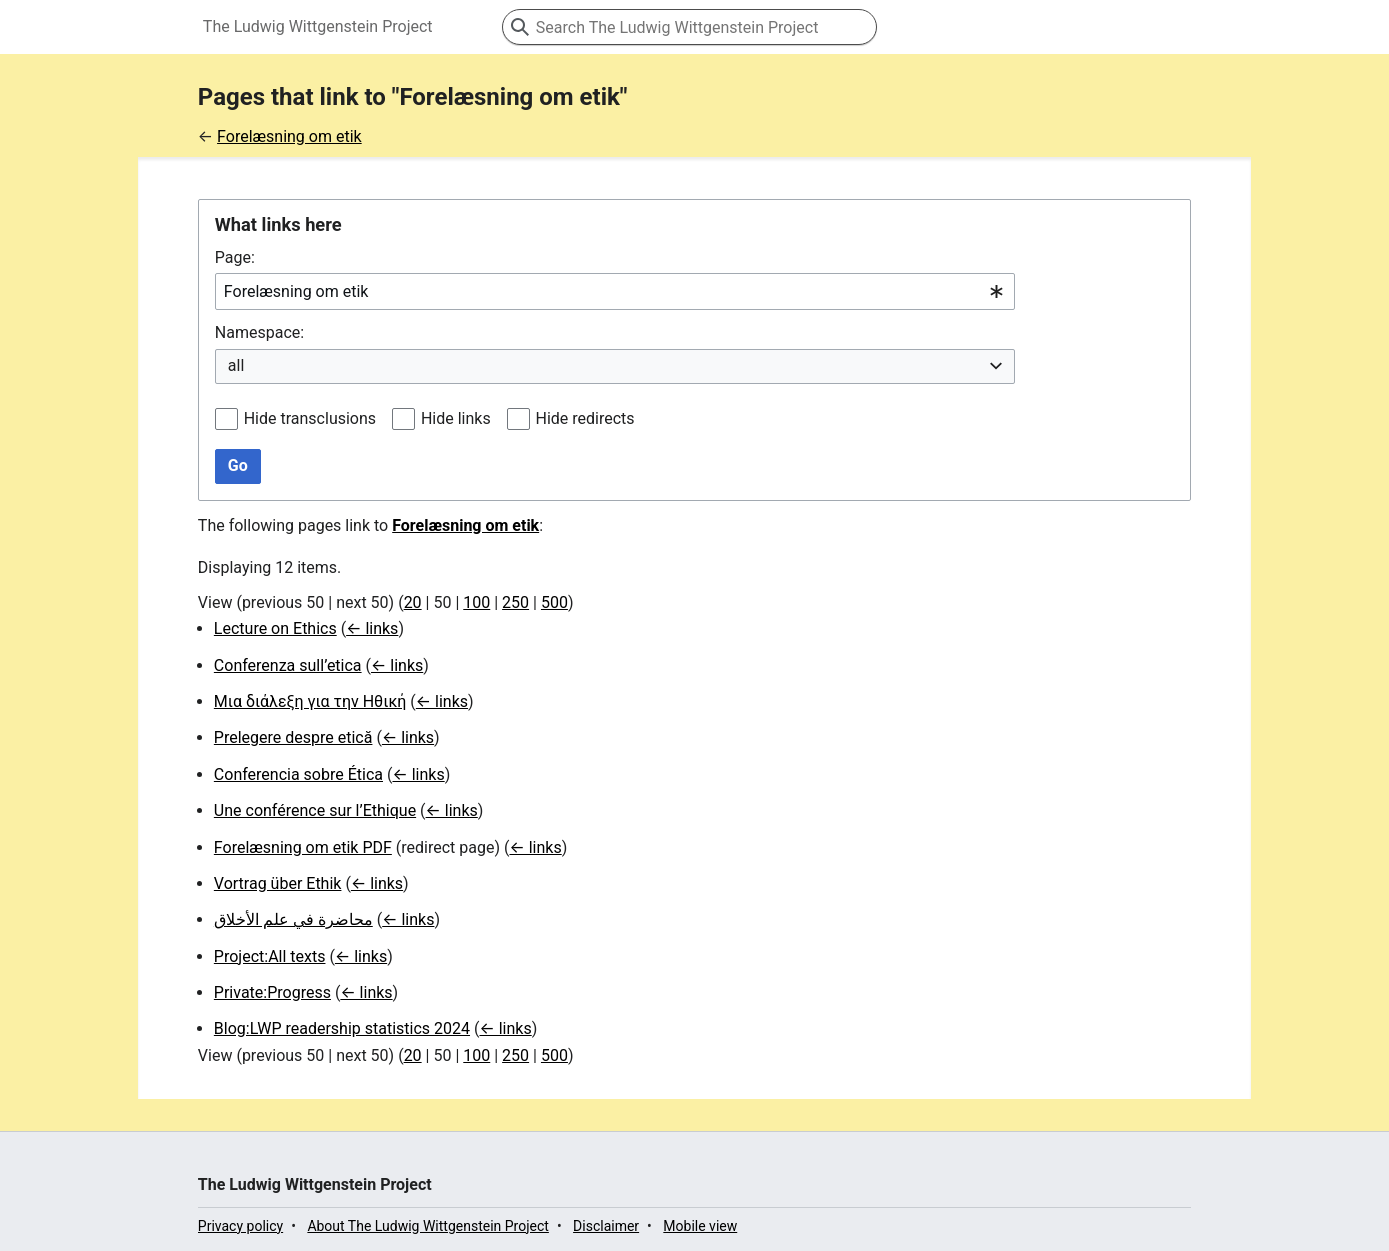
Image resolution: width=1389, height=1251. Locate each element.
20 (413, 602)
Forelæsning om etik (289, 136)
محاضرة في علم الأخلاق (293, 919)
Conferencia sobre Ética (298, 774)
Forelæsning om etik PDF (303, 847)
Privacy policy (240, 1226)
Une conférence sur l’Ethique (315, 810)
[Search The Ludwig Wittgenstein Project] (689, 27)
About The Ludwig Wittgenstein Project (428, 1226)
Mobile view (700, 1226)
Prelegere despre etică (293, 737)
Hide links (456, 418)
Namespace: (259, 332)
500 (554, 602)
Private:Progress (272, 992)
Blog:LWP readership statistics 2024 (342, 1028)
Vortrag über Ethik (278, 883)
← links (372, 628)
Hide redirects (585, 418)
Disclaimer (606, 1226)
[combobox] (615, 291)
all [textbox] (236, 365)
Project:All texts (270, 956)
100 (476, 602)
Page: (235, 257)
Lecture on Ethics (275, 628)
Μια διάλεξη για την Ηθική (310, 701)
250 (515, 602)
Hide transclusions (310, 418)
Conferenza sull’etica (288, 665)
